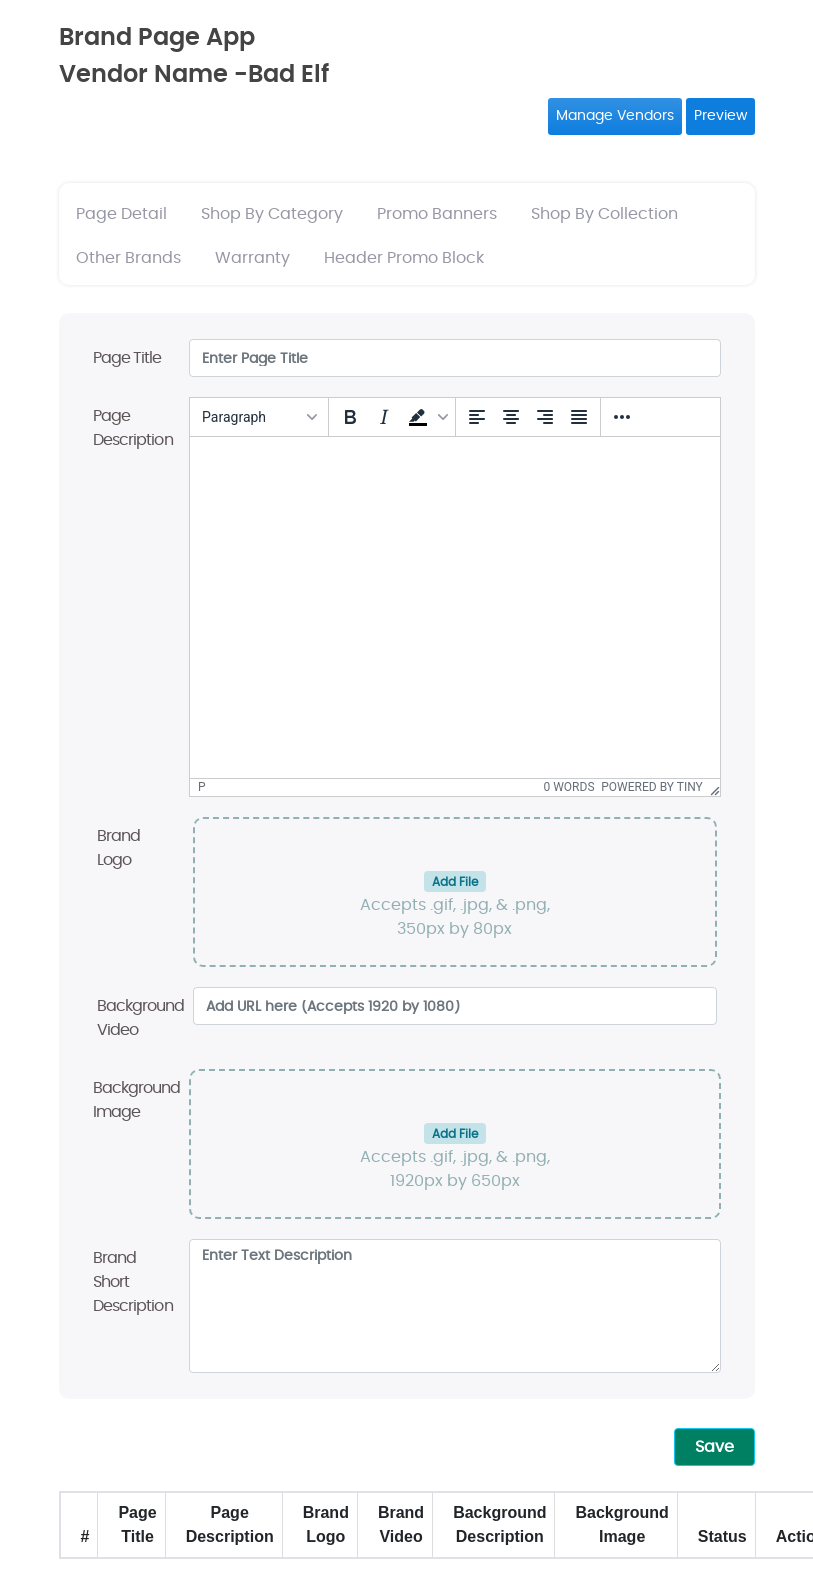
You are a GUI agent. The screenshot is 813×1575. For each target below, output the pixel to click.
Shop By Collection (604, 214)
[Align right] (545, 417)
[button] (426, 417)
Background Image (137, 1100)
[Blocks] (259, 417)
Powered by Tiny (652, 787)
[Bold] (350, 417)
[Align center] (511, 417)
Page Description (133, 428)
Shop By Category (272, 214)
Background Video (141, 1018)
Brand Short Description (133, 1282)
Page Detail (121, 214)
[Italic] (384, 417)
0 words (569, 787)
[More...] (622, 417)
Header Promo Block (404, 258)
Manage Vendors (615, 116)
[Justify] (579, 417)
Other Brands (128, 258)
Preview (720, 116)
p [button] (202, 787)
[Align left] (477, 417)
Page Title (127, 358)
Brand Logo (119, 848)
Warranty (252, 258)
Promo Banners (437, 214)
